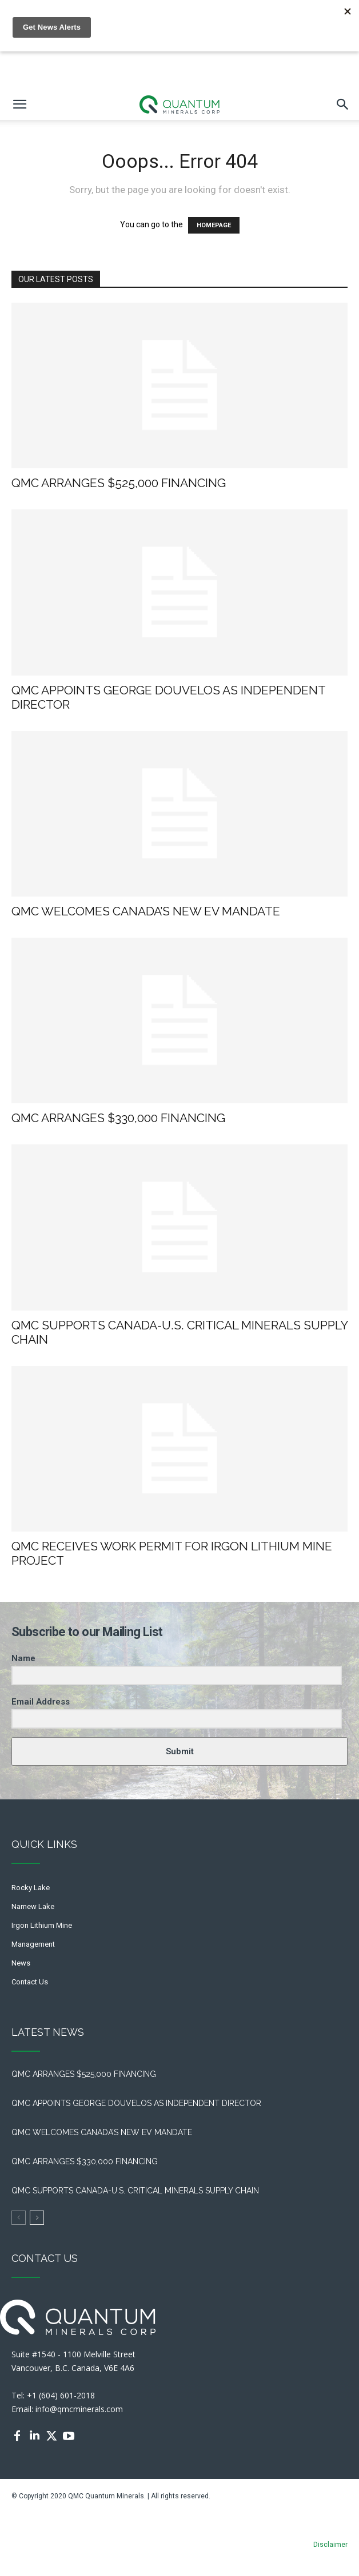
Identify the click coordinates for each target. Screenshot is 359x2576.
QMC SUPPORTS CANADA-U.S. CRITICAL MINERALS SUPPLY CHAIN (135, 2190)
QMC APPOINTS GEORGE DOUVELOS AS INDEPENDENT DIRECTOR (138, 2103)
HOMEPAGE (214, 225)
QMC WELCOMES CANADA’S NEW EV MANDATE (148, 911)
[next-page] (37, 2218)
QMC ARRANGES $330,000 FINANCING (118, 1118)
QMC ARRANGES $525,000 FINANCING (121, 483)
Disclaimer (330, 2545)
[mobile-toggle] (19, 104)
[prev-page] (18, 2218)
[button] (343, 104)
